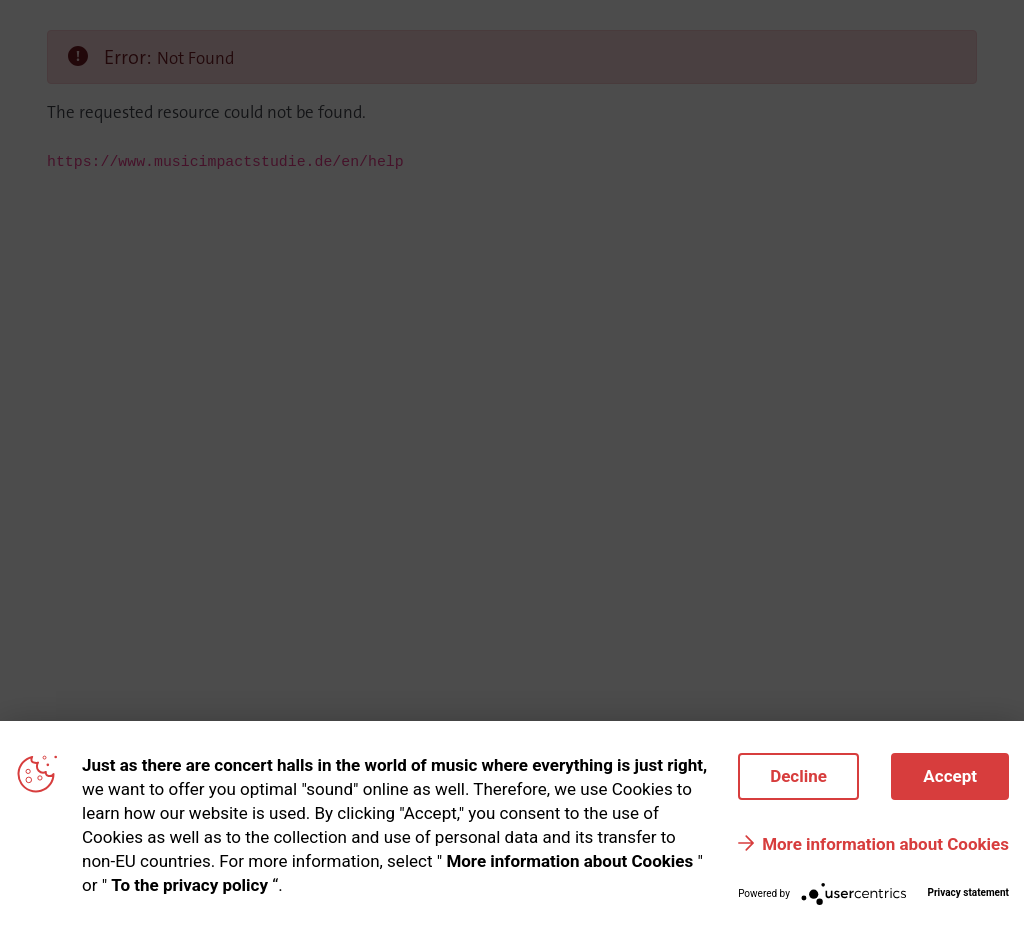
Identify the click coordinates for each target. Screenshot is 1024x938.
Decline (798, 776)
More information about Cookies (885, 844)
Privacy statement (968, 892)
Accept (950, 776)
